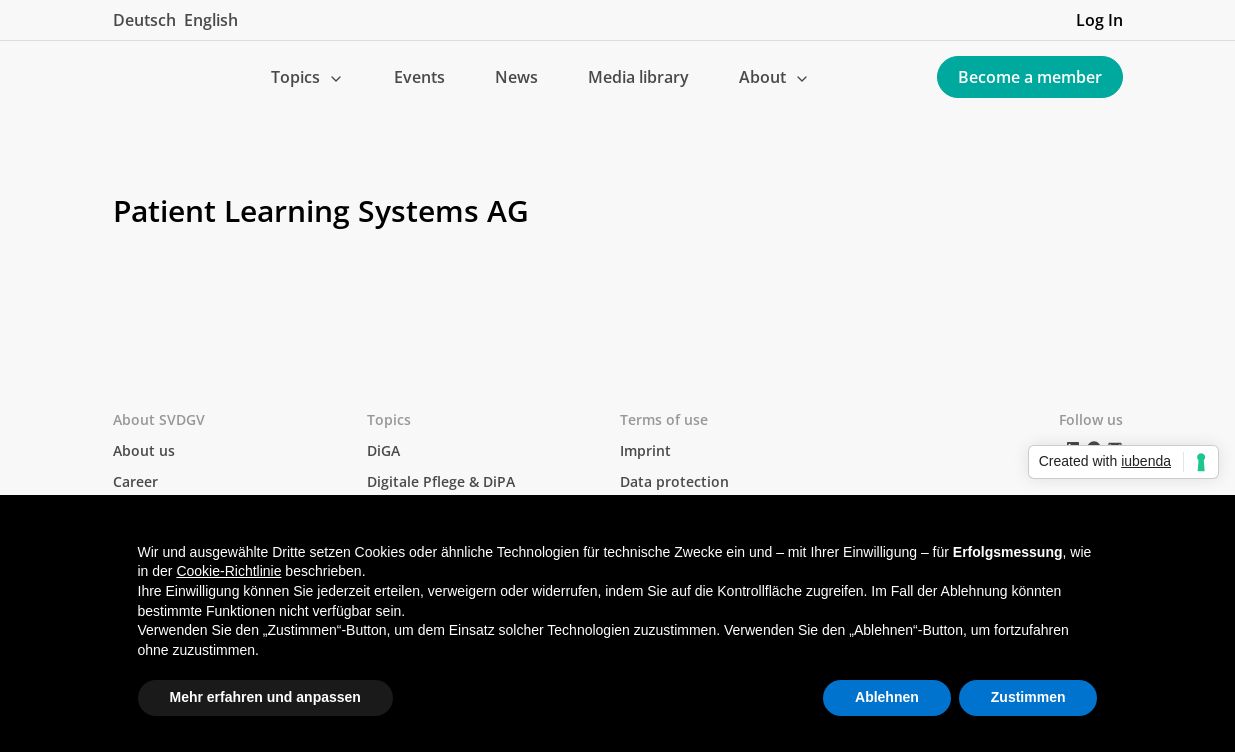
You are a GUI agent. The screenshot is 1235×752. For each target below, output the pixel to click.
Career (135, 481)
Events (419, 77)
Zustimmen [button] (1028, 697)
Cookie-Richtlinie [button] (228, 571)
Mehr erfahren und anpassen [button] (265, 697)
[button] (307, 77)
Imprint (645, 450)
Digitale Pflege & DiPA (441, 481)
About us (144, 450)
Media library (638, 77)
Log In (1099, 20)
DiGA (383, 450)
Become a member (1030, 77)
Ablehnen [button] (887, 697)
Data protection (674, 481)
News (516, 77)
